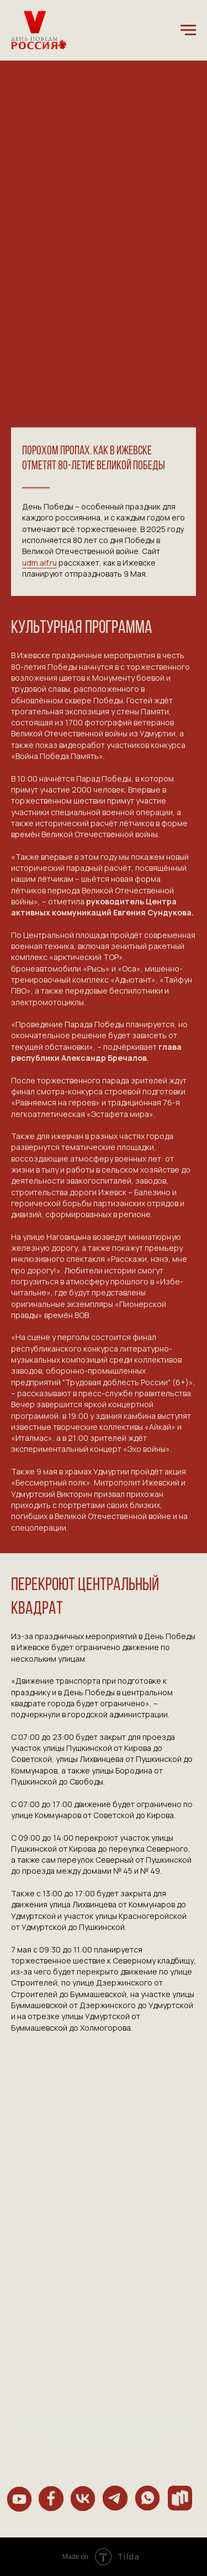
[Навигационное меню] (188, 30)
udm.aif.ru (39, 562)
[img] (19, 2499)
